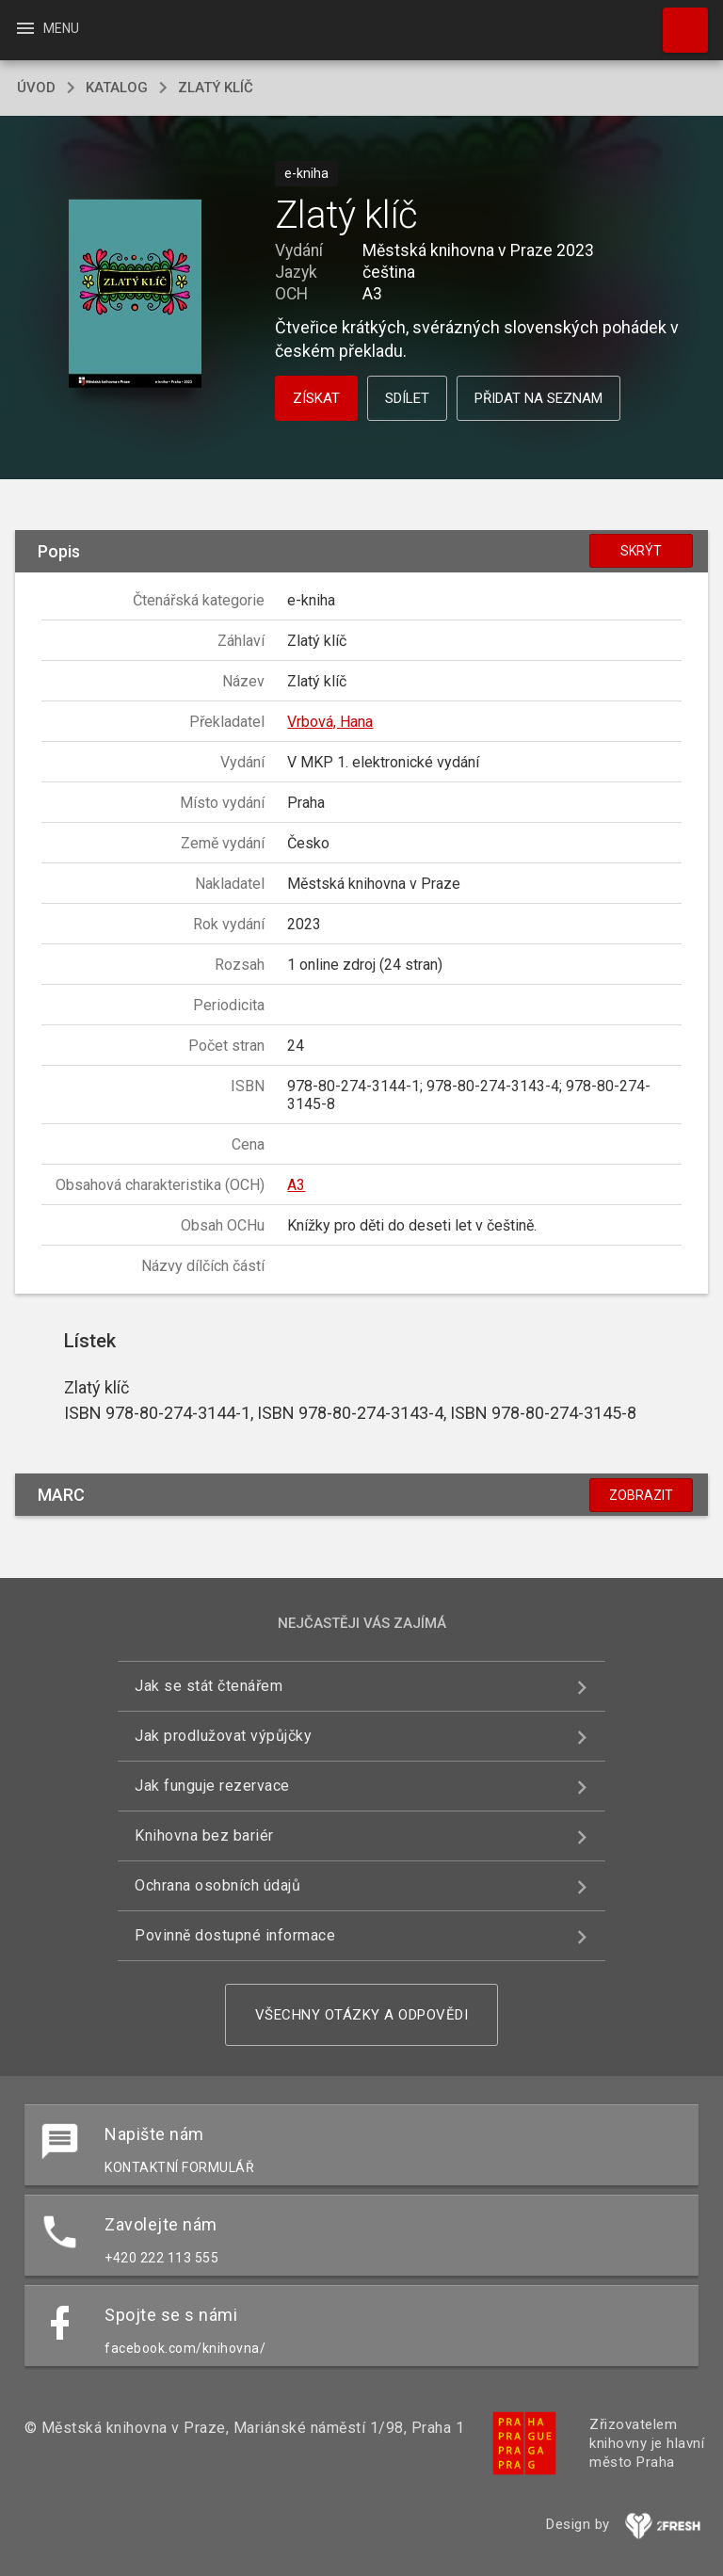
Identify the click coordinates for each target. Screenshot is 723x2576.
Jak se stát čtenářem (208, 1686)
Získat (316, 398)
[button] (135, 295)
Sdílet (407, 398)
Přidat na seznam (538, 398)
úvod (36, 87)
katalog (117, 87)
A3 (296, 1185)
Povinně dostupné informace (235, 1935)
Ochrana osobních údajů (217, 1885)
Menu (46, 28)
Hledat (677, 20)
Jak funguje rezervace (212, 1786)
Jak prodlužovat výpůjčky (223, 1736)
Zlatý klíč (215, 87)
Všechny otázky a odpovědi (362, 2014)
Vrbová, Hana (330, 722)
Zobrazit (641, 1495)
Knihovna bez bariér (204, 1835)
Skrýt (641, 550)
